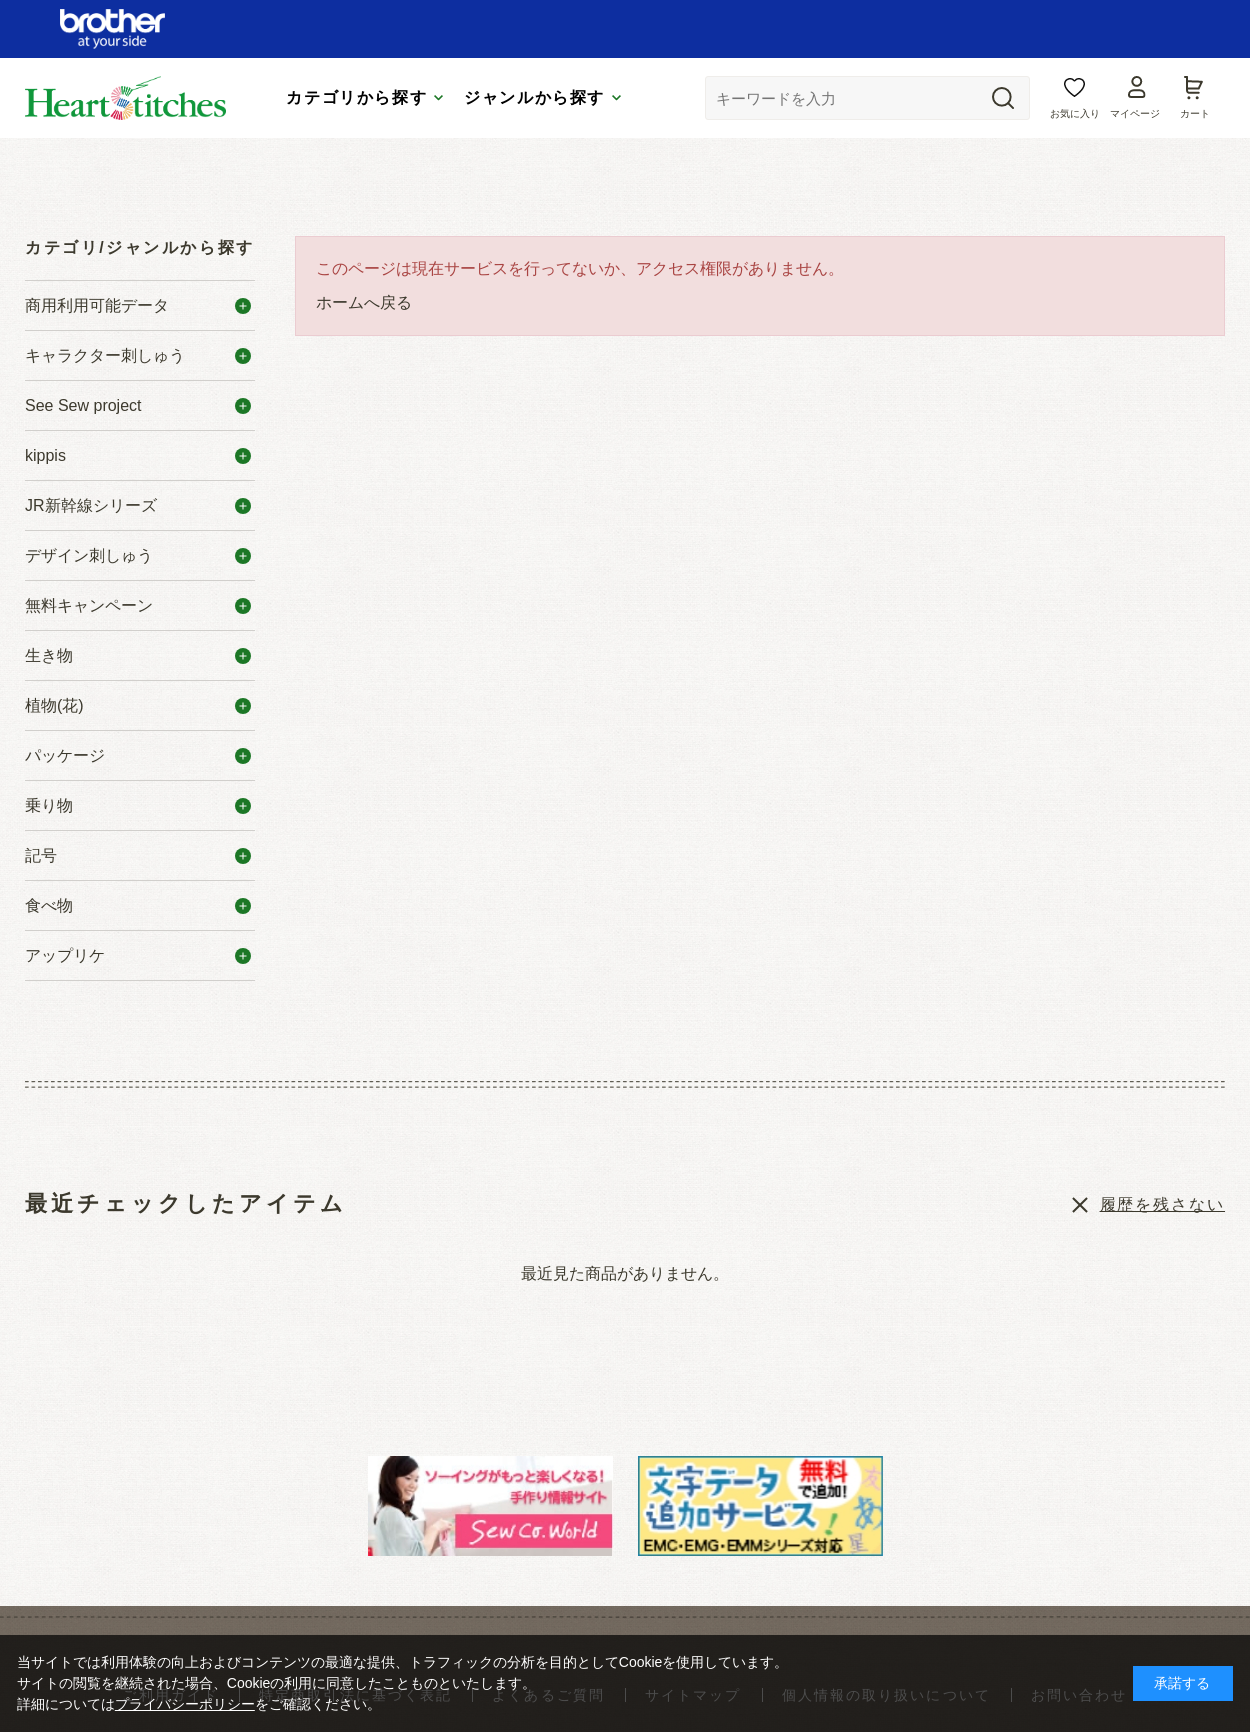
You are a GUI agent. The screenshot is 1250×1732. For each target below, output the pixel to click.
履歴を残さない (1162, 1204)
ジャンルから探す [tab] (534, 97)
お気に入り (1075, 113)
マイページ (1135, 113)
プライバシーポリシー (185, 1704)
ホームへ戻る (364, 302)
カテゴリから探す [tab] (356, 97)
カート (1195, 113)
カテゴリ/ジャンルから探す (140, 247)
